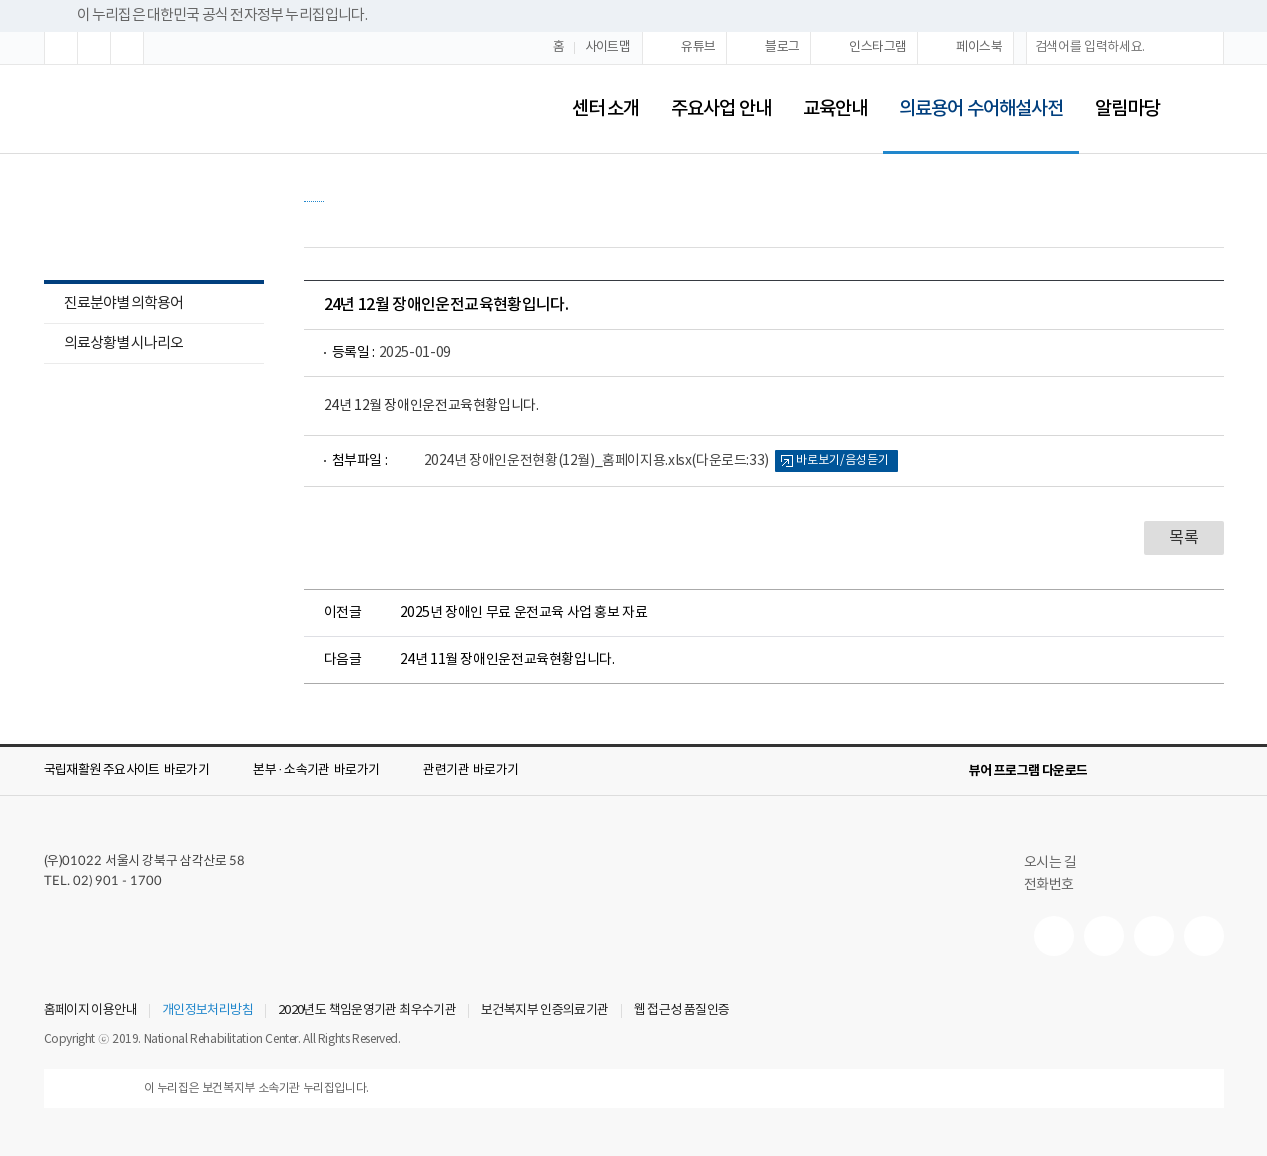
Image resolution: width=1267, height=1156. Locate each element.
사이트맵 (608, 47)
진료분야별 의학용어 (113, 305)
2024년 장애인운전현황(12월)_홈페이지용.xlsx (596, 461)
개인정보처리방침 (207, 1011)
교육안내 (835, 109)
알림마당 (1127, 109)
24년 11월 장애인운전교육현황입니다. (507, 660)
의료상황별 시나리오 (123, 343)
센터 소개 (605, 109)
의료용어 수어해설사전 (973, 95)
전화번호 (1049, 885)
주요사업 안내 (721, 109)
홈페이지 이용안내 (90, 1011)
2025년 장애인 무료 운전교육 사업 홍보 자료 (524, 613)
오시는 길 (1059, 863)
